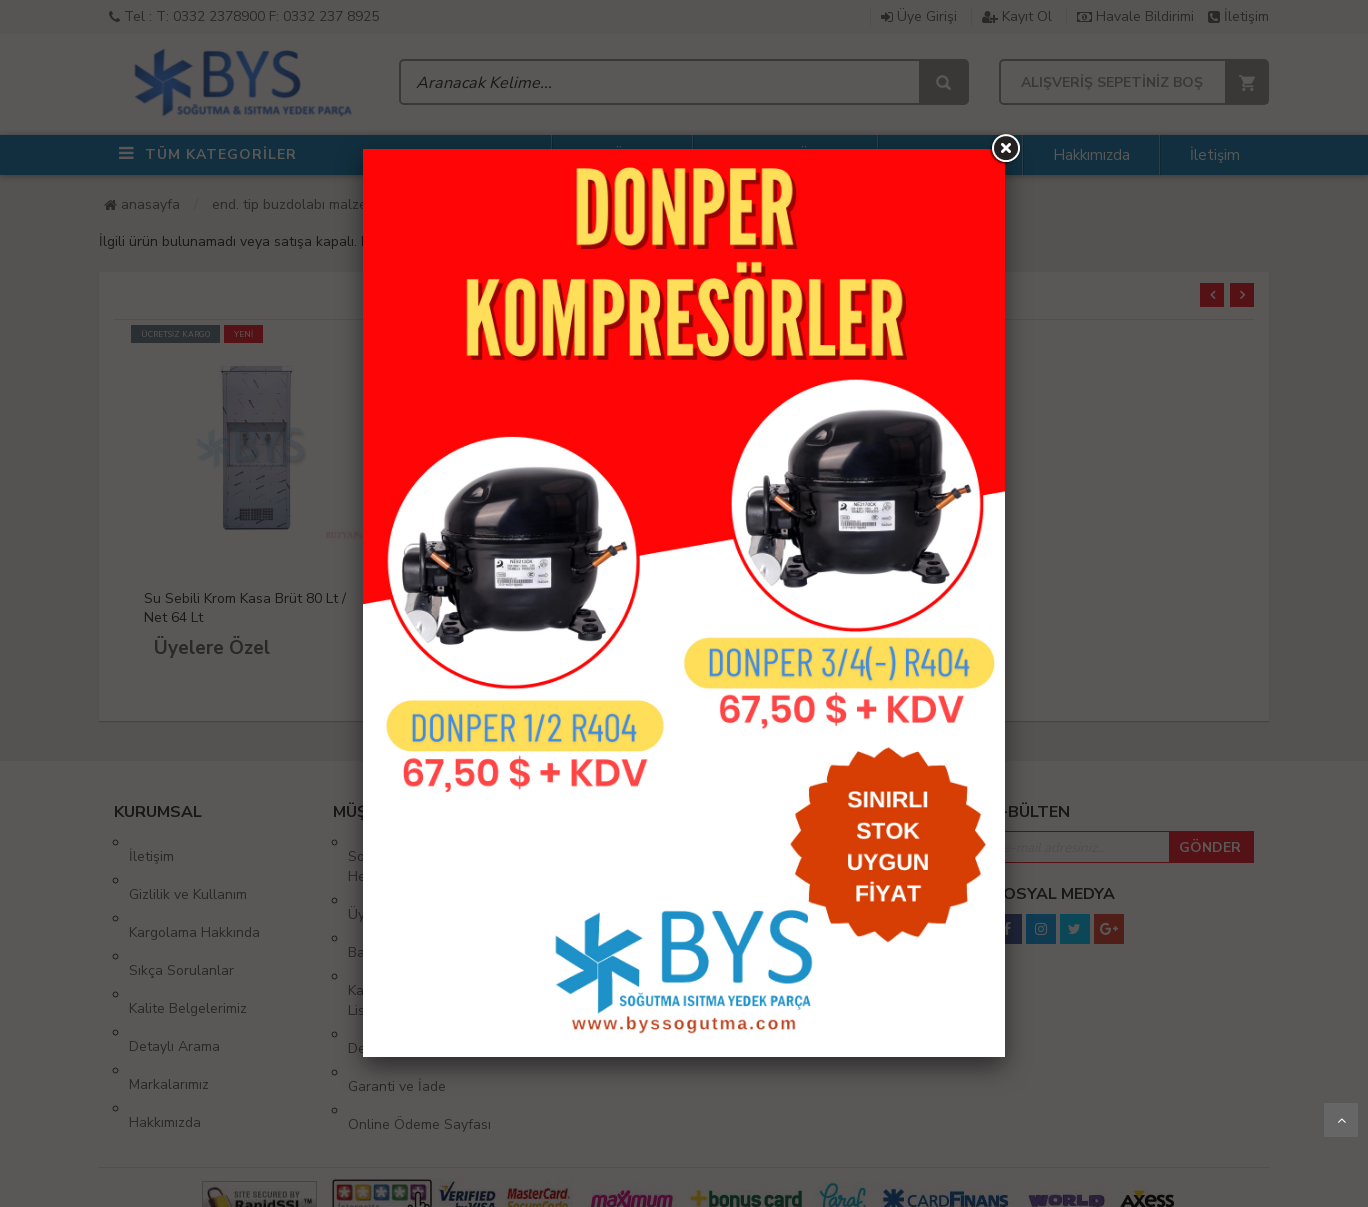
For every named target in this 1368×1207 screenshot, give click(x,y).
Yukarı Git (1341, 1120)
